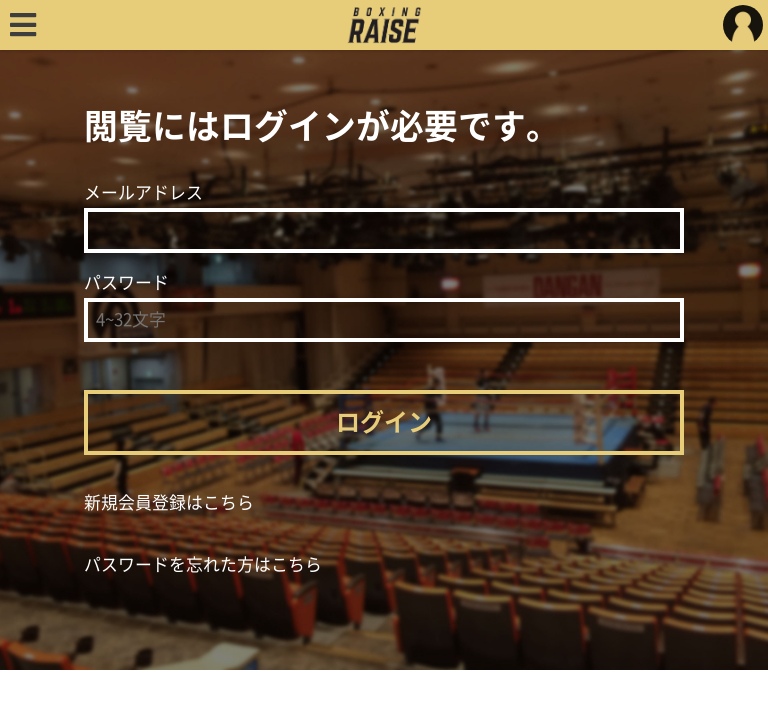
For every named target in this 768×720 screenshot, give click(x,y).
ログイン (384, 422)
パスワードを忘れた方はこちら (203, 564)
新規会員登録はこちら (169, 502)
